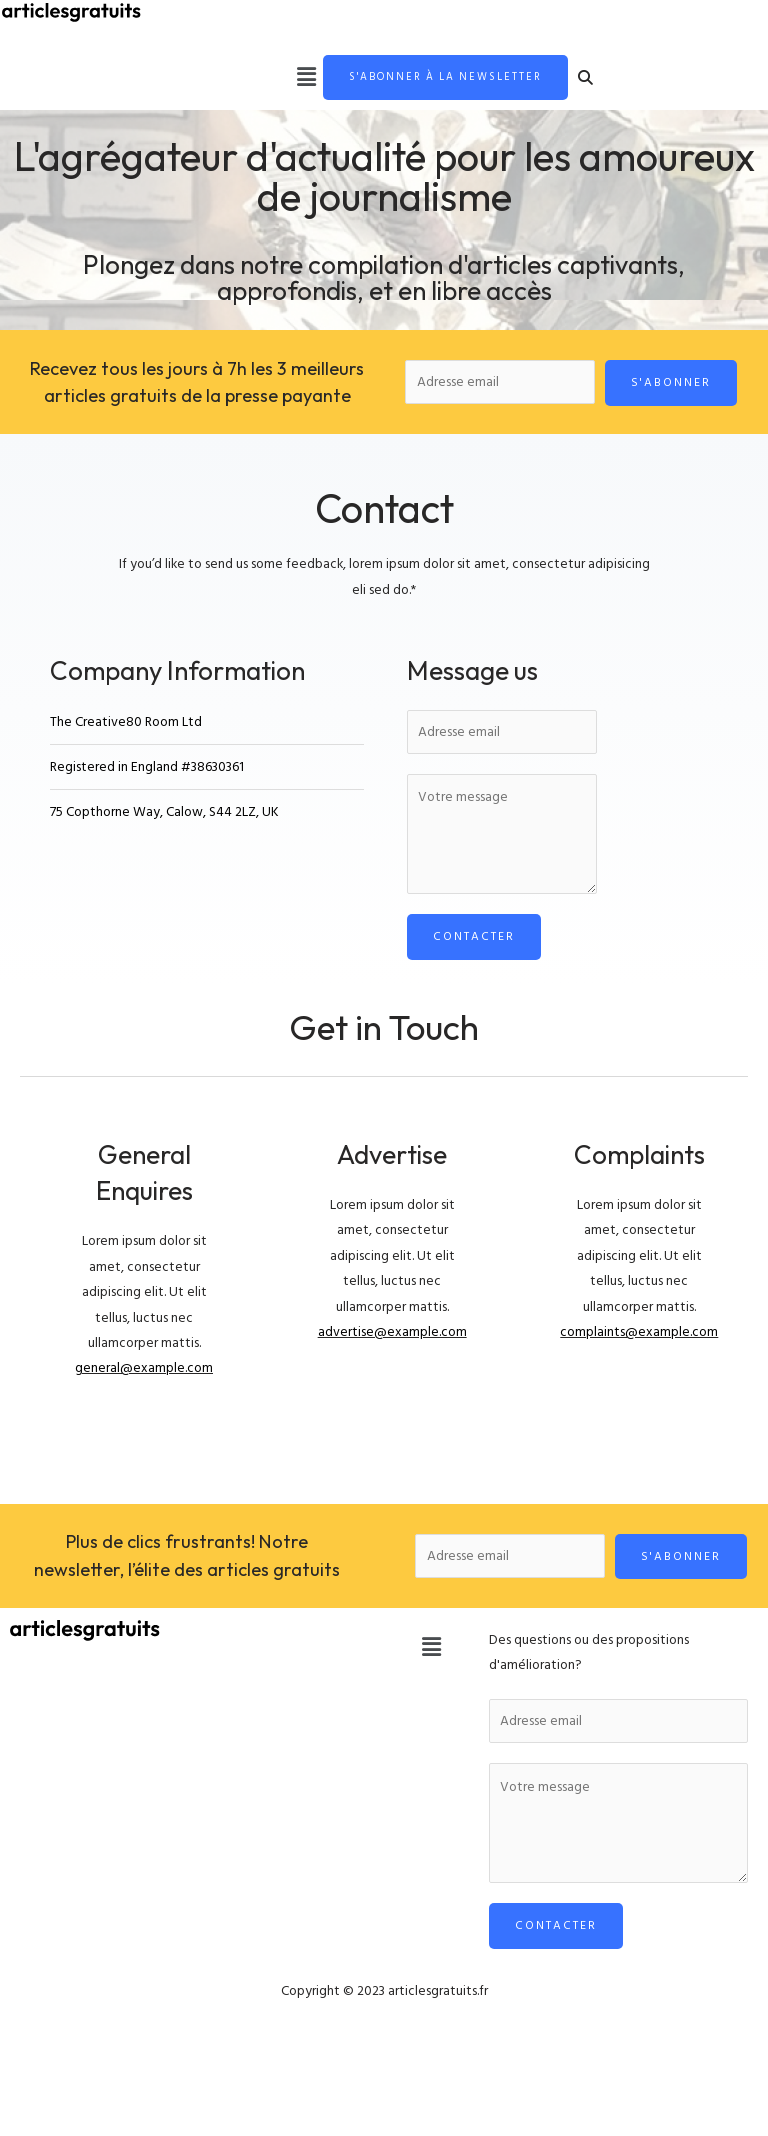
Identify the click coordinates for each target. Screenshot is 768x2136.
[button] (289, 78)
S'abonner (671, 383)
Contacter (474, 937)
